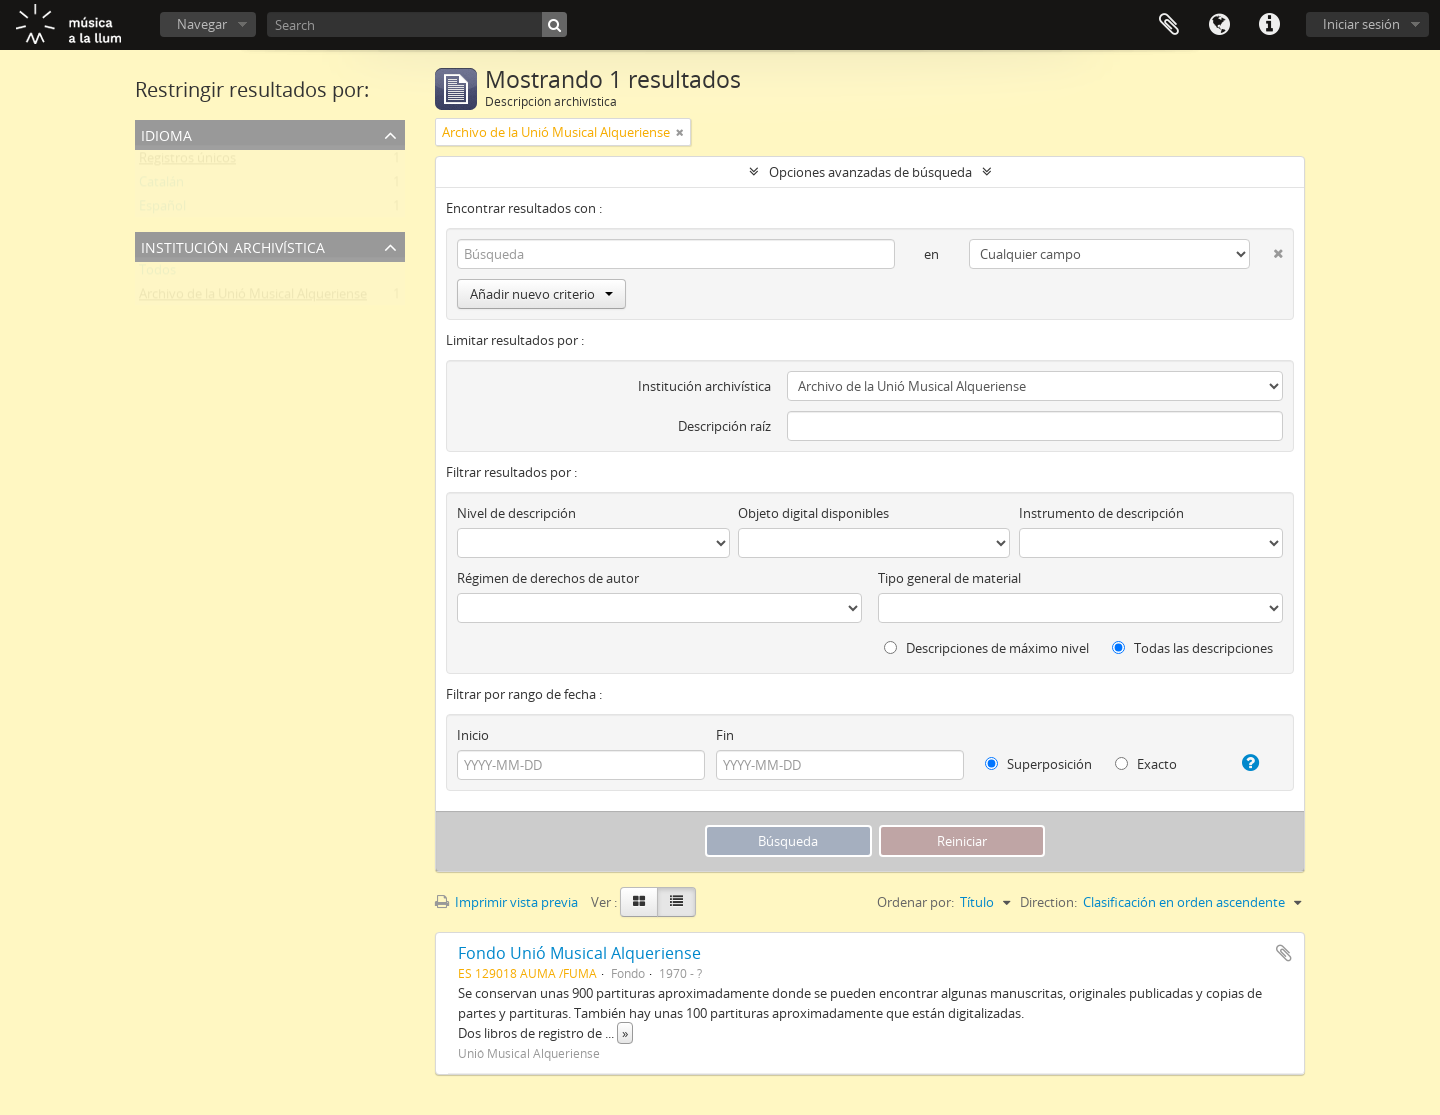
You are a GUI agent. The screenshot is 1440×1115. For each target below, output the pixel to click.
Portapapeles (1169, 25)
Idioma (1219, 25)
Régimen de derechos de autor (548, 578)
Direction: (1048, 902)
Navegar (202, 24)
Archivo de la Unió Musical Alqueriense (253, 298)
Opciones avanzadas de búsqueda (870, 172)
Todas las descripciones (1192, 648)
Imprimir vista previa (506, 902)
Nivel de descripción (516, 513)
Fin (725, 735)
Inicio (473, 735)
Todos (157, 274)
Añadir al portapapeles (1284, 953)
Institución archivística (233, 245)
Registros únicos (187, 162)
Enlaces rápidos (1269, 25)
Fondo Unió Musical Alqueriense (579, 953)
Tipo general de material (949, 578)
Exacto (1146, 764)
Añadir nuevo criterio (541, 294)
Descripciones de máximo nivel (986, 648)
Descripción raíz (724, 426)
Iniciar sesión (1361, 24)
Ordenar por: (915, 902)
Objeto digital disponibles (813, 513)
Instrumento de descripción (1101, 513)
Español (162, 210)
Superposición (1038, 764)
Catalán (161, 186)
